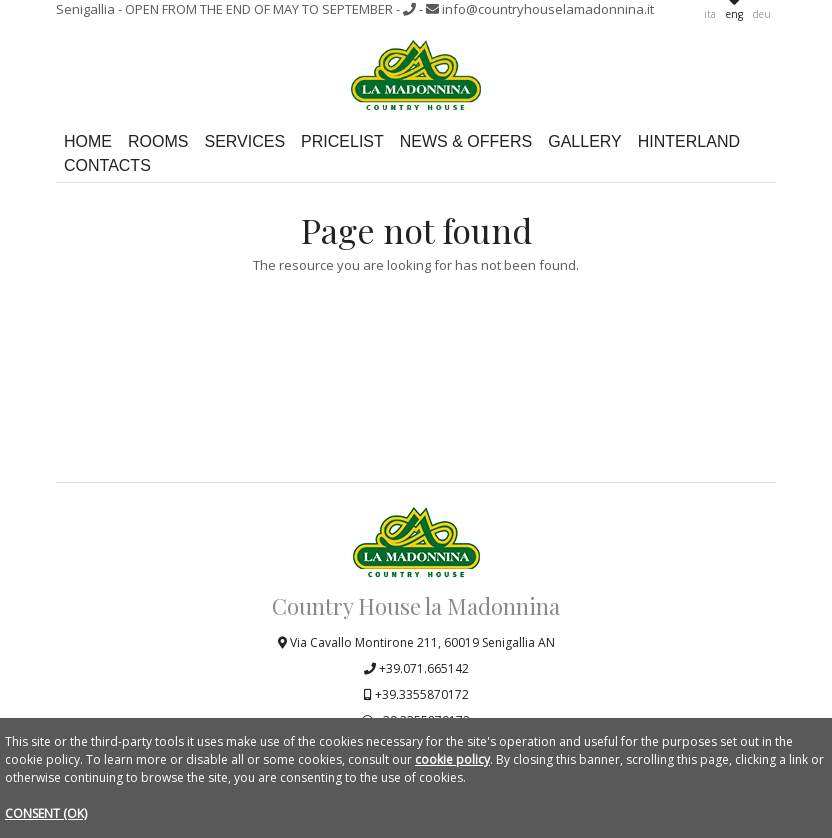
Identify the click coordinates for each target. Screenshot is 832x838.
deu (762, 14)
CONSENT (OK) (46, 813)
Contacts (107, 166)
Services (244, 142)
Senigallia (226, 9)
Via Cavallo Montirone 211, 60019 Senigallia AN (416, 642)
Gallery (585, 142)
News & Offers (466, 142)
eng (734, 14)
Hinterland (689, 142)
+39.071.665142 (416, 668)
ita (710, 14)
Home (88, 142)
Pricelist (342, 142)
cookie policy (452, 759)
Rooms (158, 142)
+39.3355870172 (416, 694)
